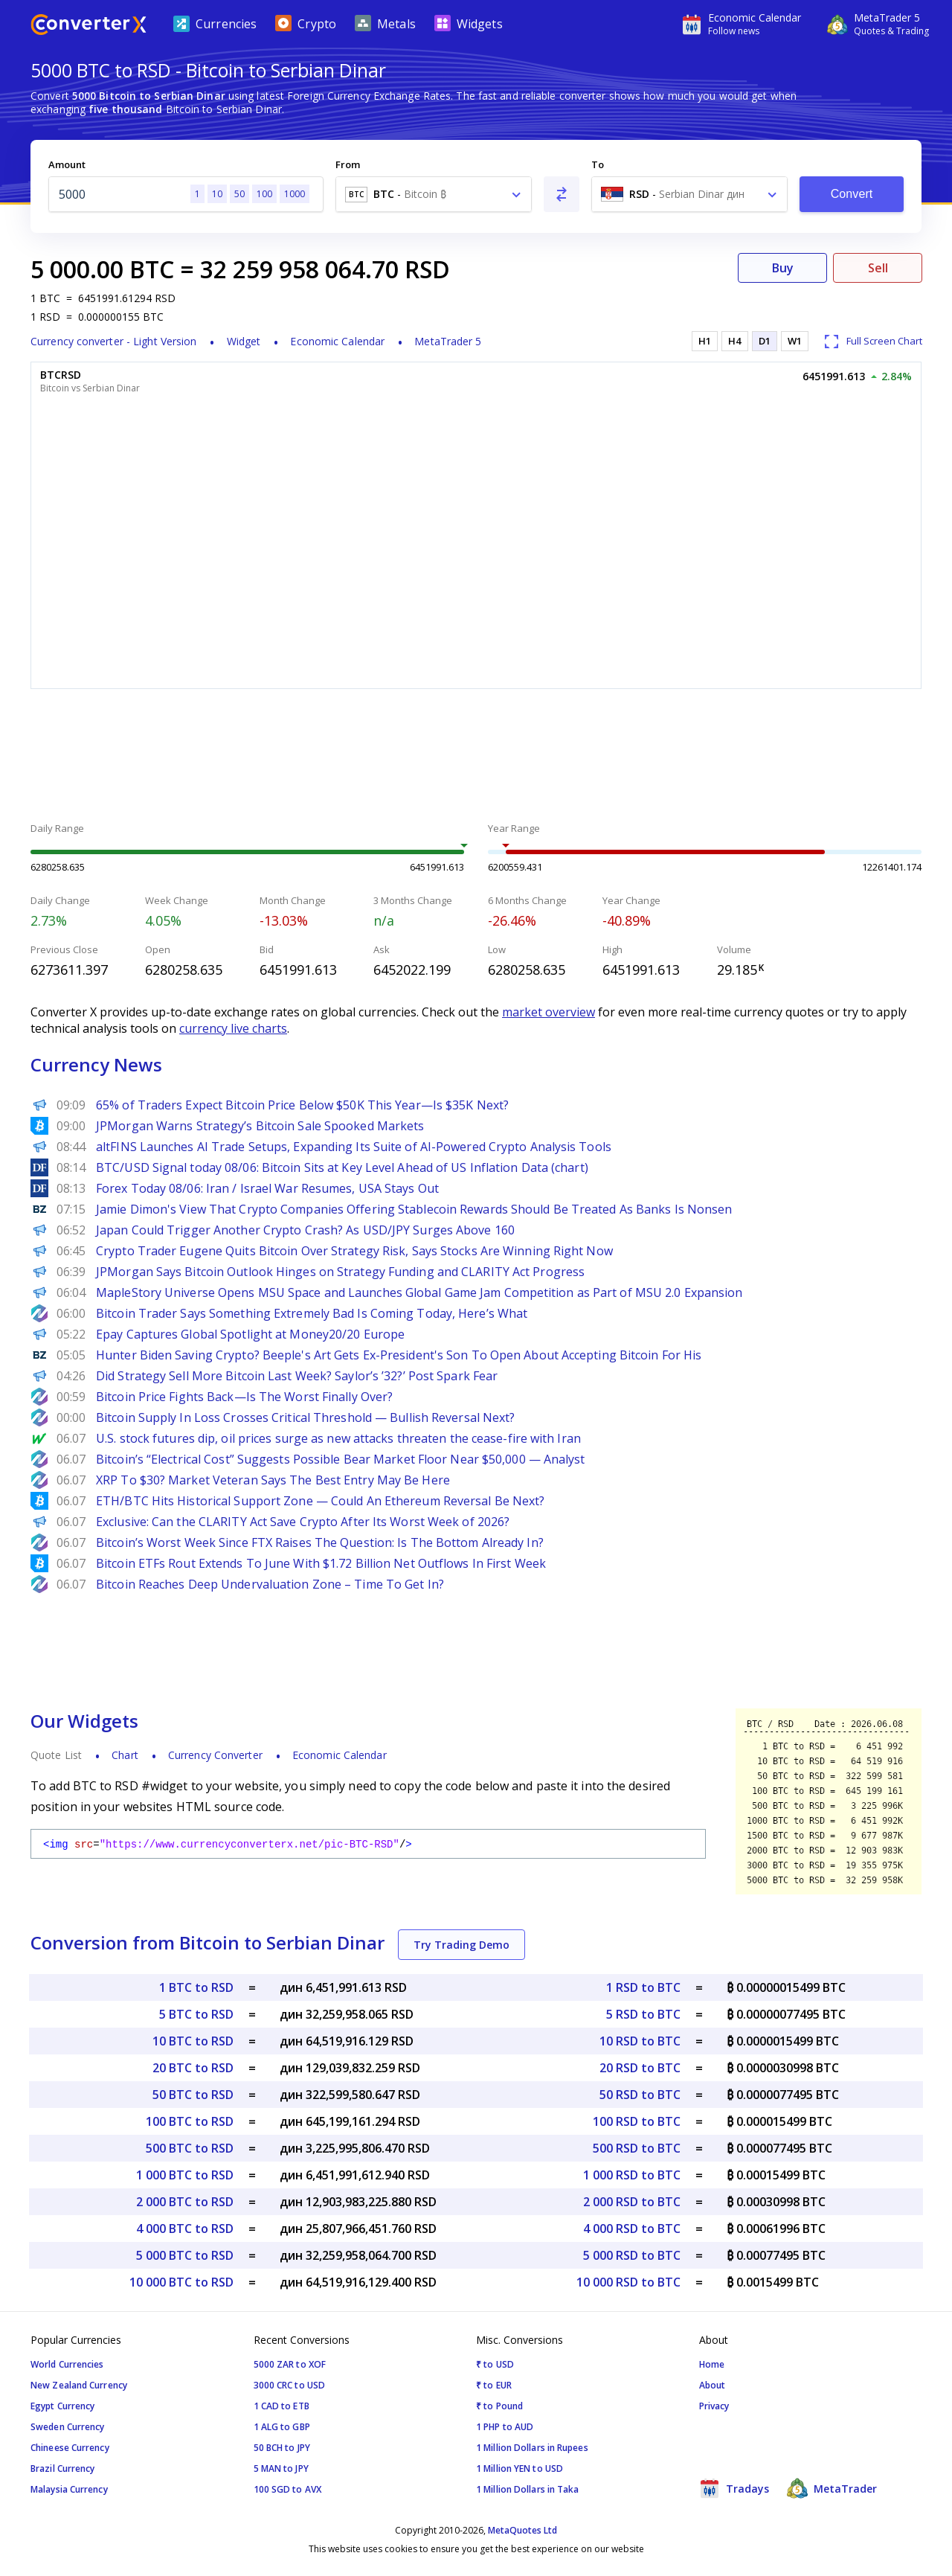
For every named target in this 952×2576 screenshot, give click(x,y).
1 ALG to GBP (282, 2426)
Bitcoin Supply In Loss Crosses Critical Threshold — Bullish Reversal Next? (305, 1417)
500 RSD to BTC (637, 2148)
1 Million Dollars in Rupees (532, 2447)
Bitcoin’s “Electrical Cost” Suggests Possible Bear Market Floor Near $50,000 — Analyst (340, 1459)
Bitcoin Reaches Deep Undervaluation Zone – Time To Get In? (270, 1584)
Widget (244, 341)
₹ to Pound (499, 2406)
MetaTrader (832, 2488)
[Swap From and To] (561, 194)
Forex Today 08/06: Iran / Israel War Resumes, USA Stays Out (267, 1188)
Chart (125, 1755)
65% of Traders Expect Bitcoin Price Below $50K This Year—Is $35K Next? (302, 1105)
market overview (548, 1012)
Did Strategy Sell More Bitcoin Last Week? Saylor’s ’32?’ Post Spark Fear (297, 1376)
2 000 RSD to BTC (632, 2202)
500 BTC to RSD (190, 2148)
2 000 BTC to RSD (185, 2202)
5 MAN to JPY (281, 2468)
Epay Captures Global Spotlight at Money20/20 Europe (250, 1334)
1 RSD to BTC (643, 1987)
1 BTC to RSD (196, 1987)
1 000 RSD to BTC (632, 2175)
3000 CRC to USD (290, 2385)
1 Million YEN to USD (519, 2468)
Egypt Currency (62, 2406)
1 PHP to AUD (504, 2426)
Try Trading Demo (461, 1945)
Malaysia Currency (69, 2489)
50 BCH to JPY (282, 2447)
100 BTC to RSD (190, 2121)
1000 (294, 194)
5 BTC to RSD (196, 2014)
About (712, 2385)
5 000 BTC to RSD (185, 2255)
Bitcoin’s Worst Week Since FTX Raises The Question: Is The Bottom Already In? (320, 1542)
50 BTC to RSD (193, 2094)
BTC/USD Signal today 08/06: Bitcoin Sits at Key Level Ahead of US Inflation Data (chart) (342, 1167)
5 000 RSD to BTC (632, 2255)
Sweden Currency (67, 2426)
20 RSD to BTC (640, 2068)
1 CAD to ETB (281, 2406)
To (597, 164)
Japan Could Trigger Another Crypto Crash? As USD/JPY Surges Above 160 (305, 1230)
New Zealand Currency (78, 2385)
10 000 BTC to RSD (181, 2282)
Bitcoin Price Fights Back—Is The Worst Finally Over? (244, 1396)
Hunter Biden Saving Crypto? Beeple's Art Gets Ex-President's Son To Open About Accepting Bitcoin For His (398, 1355)
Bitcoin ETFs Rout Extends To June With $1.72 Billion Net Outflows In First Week (321, 1563)
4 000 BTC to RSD (185, 2228)
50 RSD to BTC (640, 2094)
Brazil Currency (62, 2468)
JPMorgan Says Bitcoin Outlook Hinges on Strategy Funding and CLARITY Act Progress (340, 1271)
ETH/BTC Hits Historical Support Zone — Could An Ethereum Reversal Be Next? (320, 1501)
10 (217, 194)
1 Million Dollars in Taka (527, 2489)
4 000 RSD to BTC (632, 2228)
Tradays (734, 2488)
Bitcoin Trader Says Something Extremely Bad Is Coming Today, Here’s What (311, 1313)
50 (239, 194)
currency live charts (233, 1028)
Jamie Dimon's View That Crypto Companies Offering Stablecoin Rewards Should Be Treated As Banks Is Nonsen (414, 1209)
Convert (852, 194)
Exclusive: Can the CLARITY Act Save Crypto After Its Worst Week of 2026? (302, 1521)
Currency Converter (215, 1755)
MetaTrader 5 (447, 341)
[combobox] (433, 194)
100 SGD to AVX (287, 2489)
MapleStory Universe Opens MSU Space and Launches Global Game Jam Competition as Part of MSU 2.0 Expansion (419, 1292)
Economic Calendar (337, 341)
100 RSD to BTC (637, 2121)
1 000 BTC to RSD (185, 2175)
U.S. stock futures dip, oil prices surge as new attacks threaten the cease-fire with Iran (338, 1438)
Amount (67, 164)
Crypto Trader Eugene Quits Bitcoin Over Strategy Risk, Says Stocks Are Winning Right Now (354, 1251)
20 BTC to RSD (193, 2068)
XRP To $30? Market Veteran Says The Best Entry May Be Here (273, 1480)
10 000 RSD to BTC (628, 2282)
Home (711, 2364)
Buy (783, 268)
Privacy (714, 2406)
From (347, 164)
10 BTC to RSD (193, 2041)
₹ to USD (495, 2364)
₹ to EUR (494, 2385)
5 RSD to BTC (643, 2014)
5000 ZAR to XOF (290, 2364)
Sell (878, 268)
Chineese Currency (69, 2447)
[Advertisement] (476, 757)
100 (264, 194)
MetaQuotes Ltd (522, 2530)
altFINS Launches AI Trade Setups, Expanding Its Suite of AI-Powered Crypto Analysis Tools (353, 1146)
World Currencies (67, 2364)
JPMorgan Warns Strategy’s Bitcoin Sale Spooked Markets (260, 1126)
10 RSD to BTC (640, 2041)
